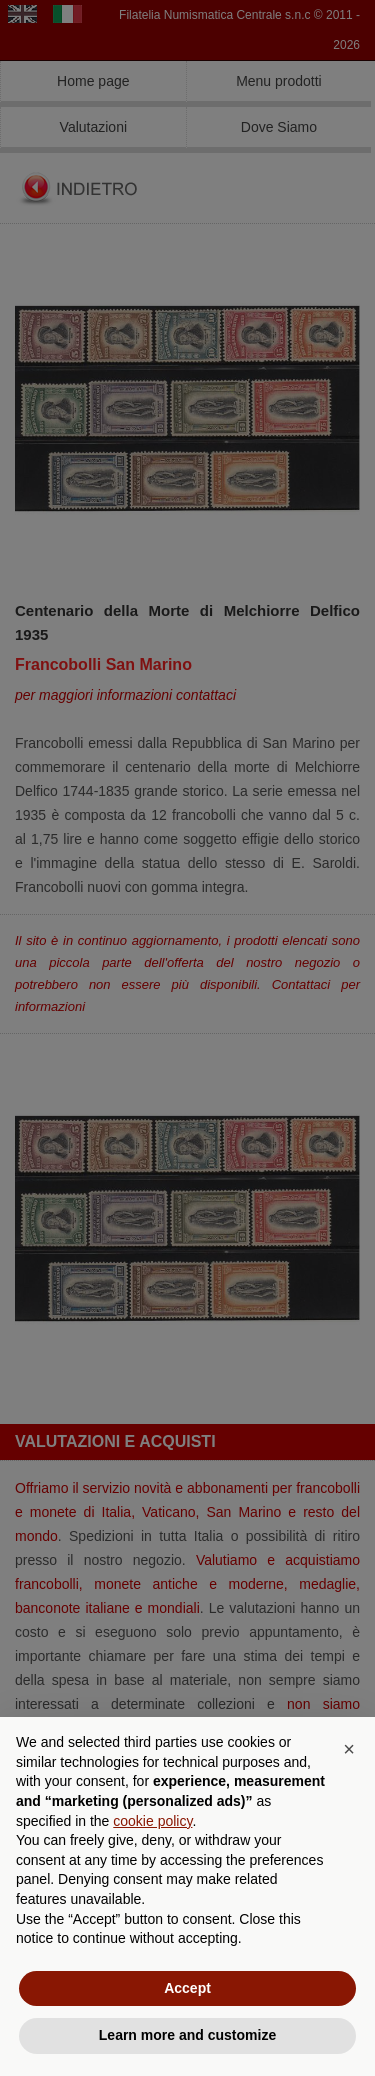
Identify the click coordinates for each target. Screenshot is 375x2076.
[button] (349, 1749)
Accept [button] (187, 1988)
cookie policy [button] (152, 1821)
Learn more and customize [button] (187, 2035)
